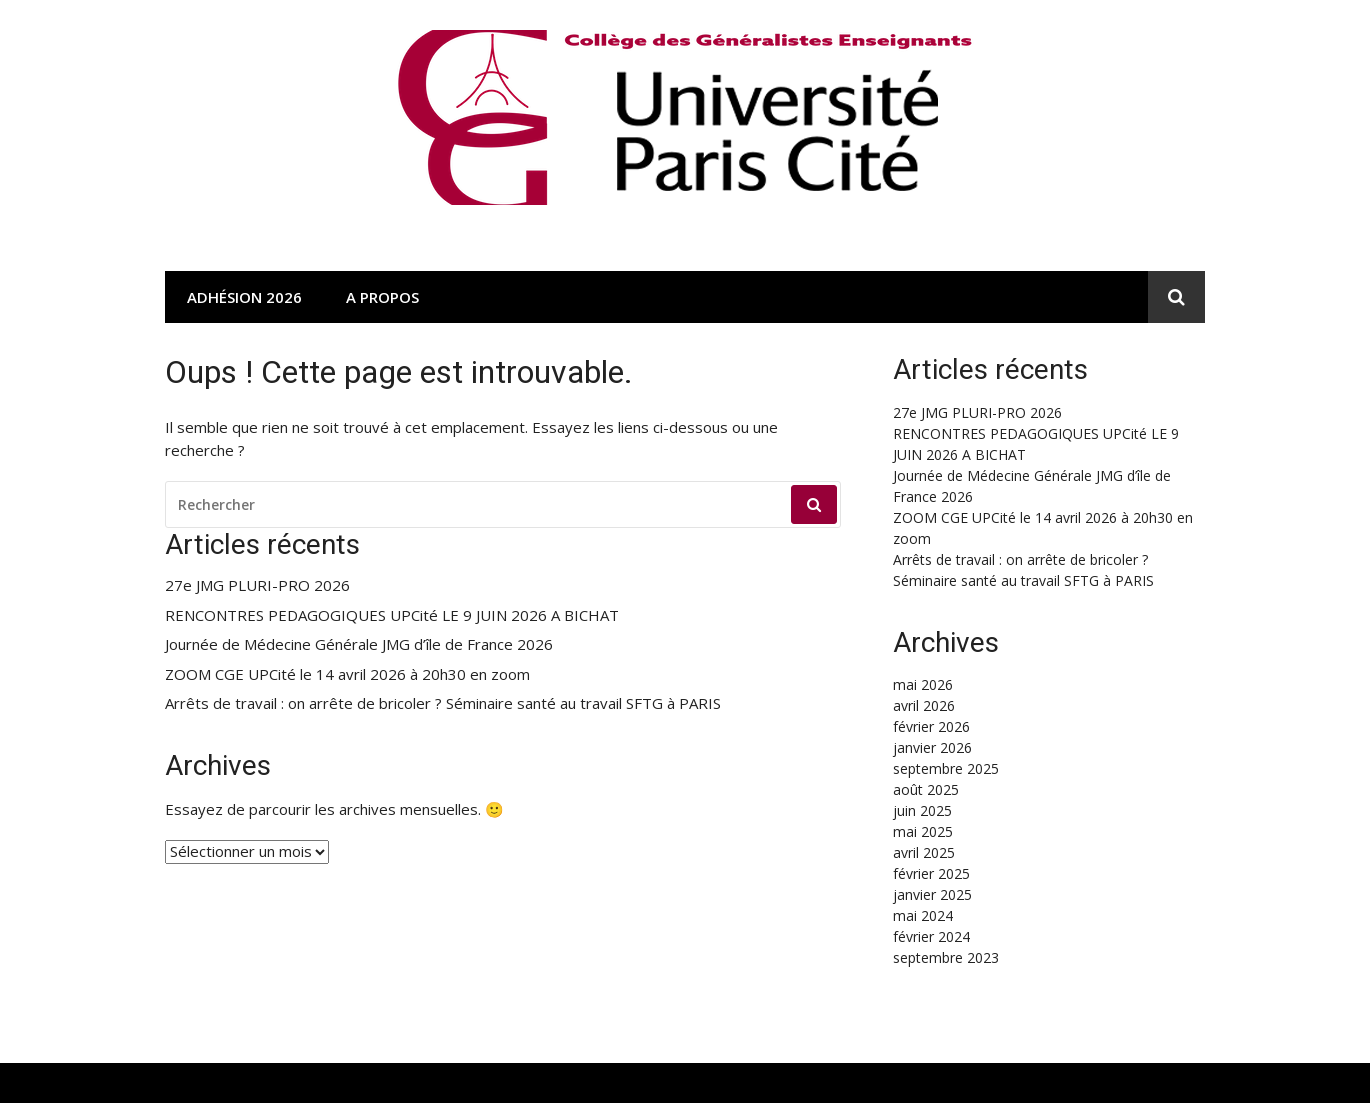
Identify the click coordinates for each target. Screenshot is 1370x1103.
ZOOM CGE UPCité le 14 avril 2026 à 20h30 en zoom (347, 674)
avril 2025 (924, 852)
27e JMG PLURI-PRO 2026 (257, 585)
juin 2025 (922, 810)
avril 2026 (924, 705)
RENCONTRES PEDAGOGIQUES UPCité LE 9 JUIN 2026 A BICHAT (392, 615)
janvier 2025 (932, 894)
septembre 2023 (946, 957)
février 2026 (931, 726)
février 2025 (931, 873)
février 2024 (931, 936)
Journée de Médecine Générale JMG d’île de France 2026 (359, 644)
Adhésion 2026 (244, 297)
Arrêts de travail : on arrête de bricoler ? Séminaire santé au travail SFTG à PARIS (443, 703)
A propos (382, 297)
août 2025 (926, 789)
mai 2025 (923, 831)
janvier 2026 (932, 747)
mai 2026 (923, 684)
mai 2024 (923, 915)
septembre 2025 (946, 768)
